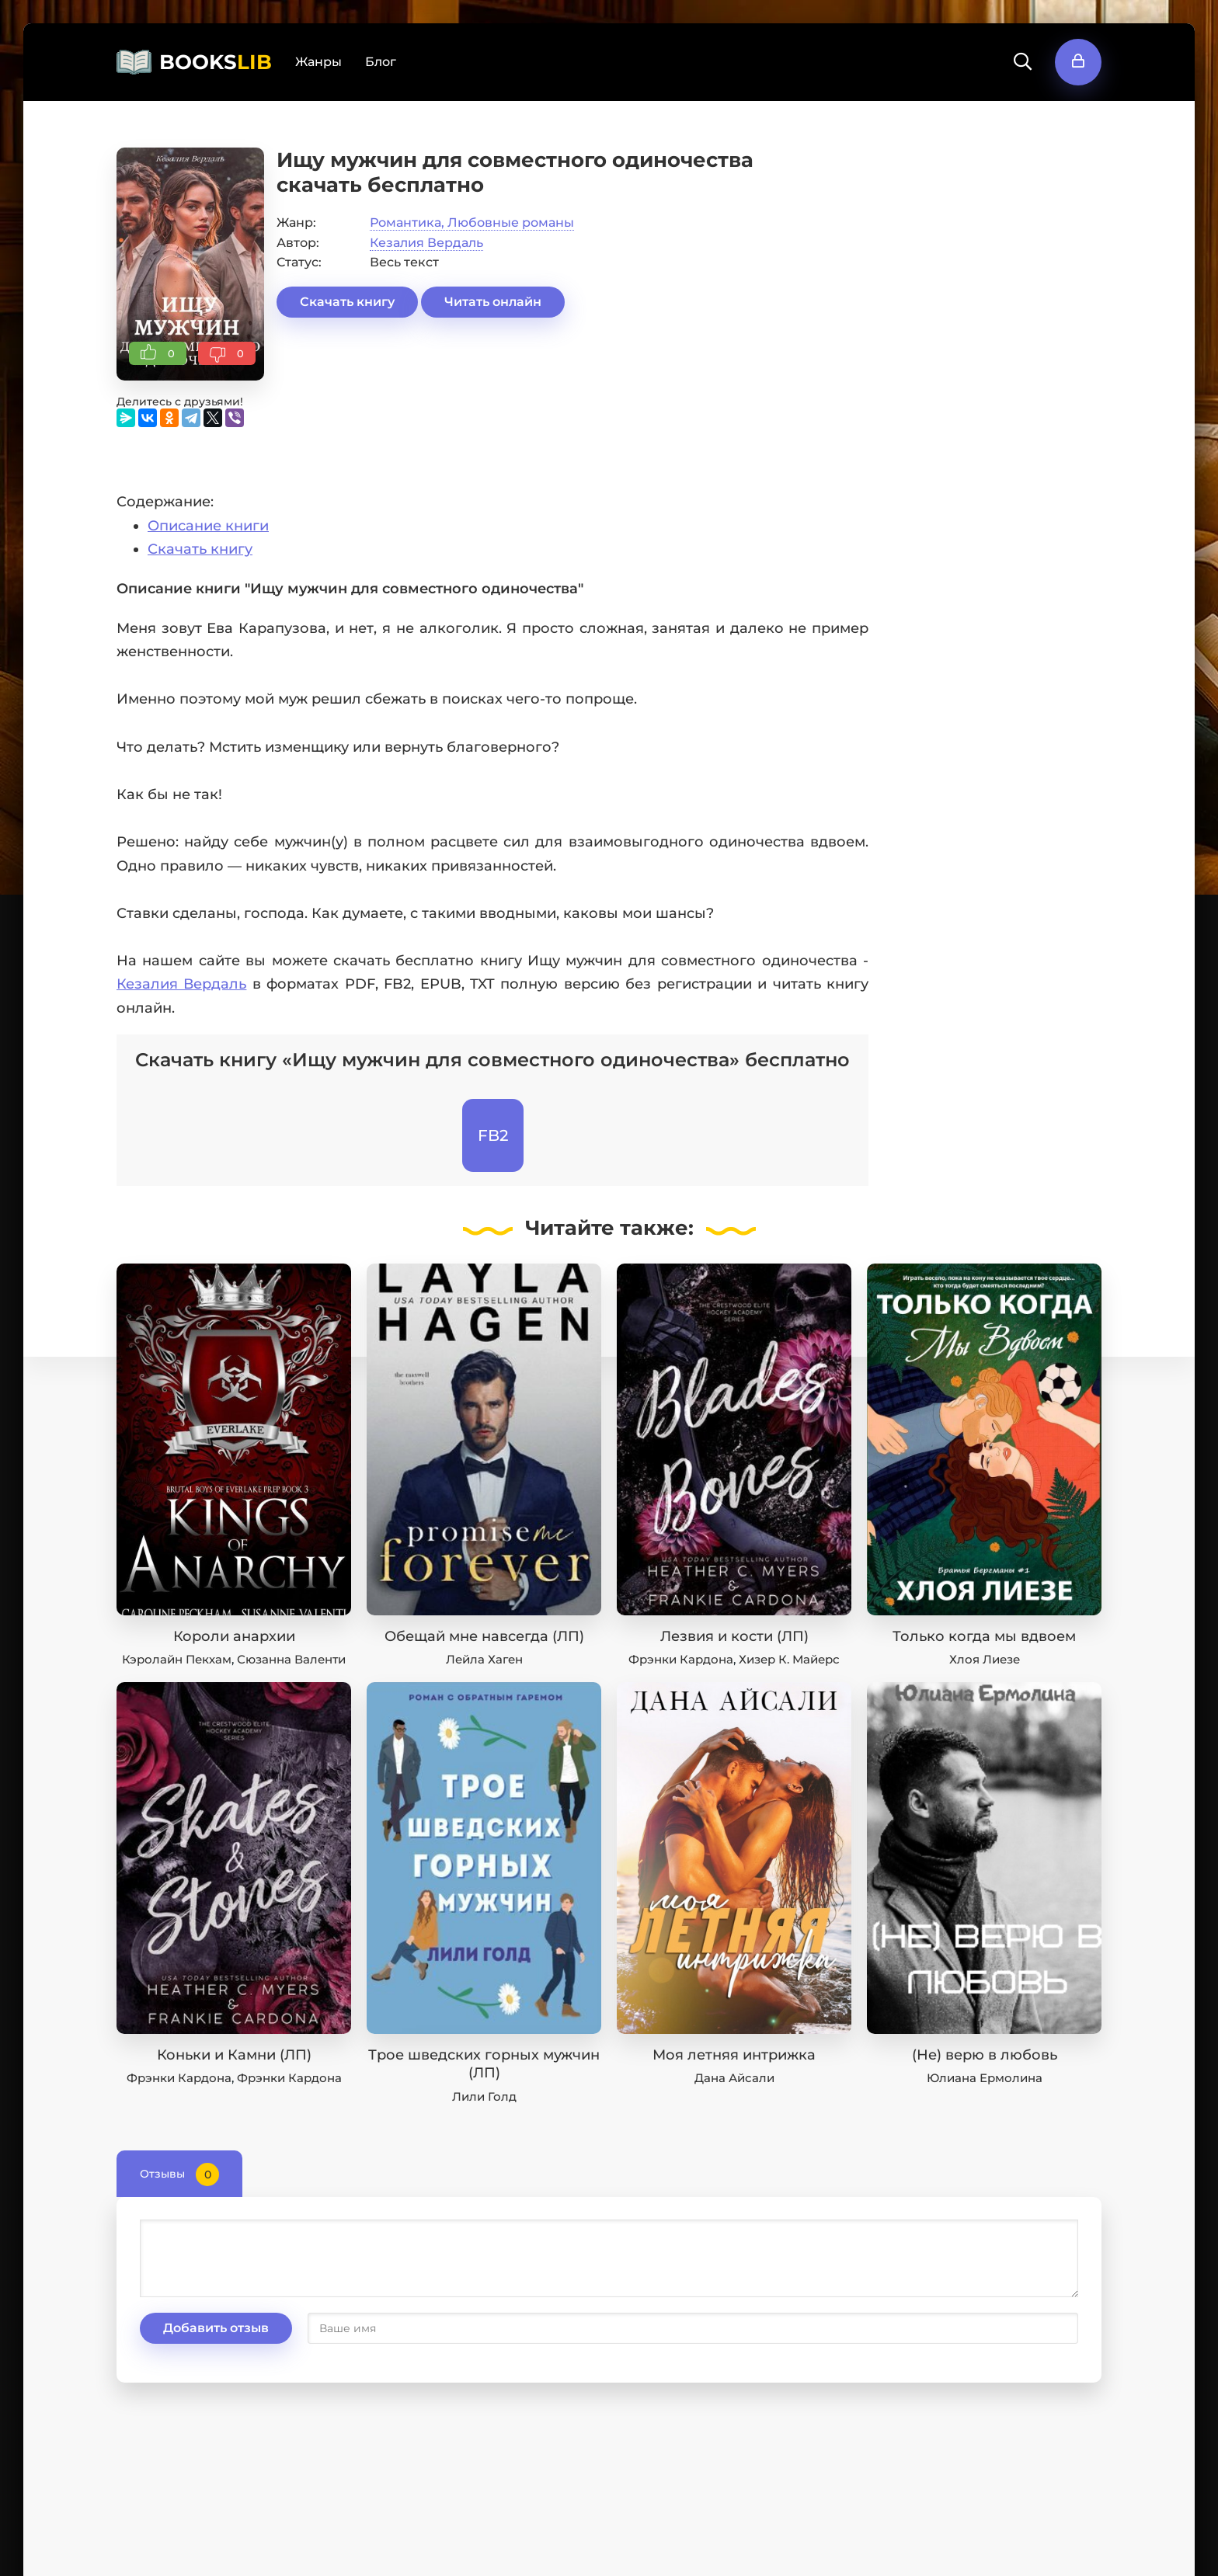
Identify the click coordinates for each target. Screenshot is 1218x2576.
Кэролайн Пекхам (176, 1659)
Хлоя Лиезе (984, 1659)
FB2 (493, 1135)
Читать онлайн (492, 301)
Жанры (318, 61)
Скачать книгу (347, 301)
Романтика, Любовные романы (472, 222)
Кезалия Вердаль (426, 242)
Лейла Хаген (484, 1659)
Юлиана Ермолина (984, 2077)
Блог (380, 61)
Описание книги (208, 525)
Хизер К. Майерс (789, 1659)
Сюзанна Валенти (291, 1659)
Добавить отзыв (216, 2327)
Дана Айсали (734, 2077)
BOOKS (215, 62)
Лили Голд (484, 2096)
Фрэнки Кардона (680, 1659)
